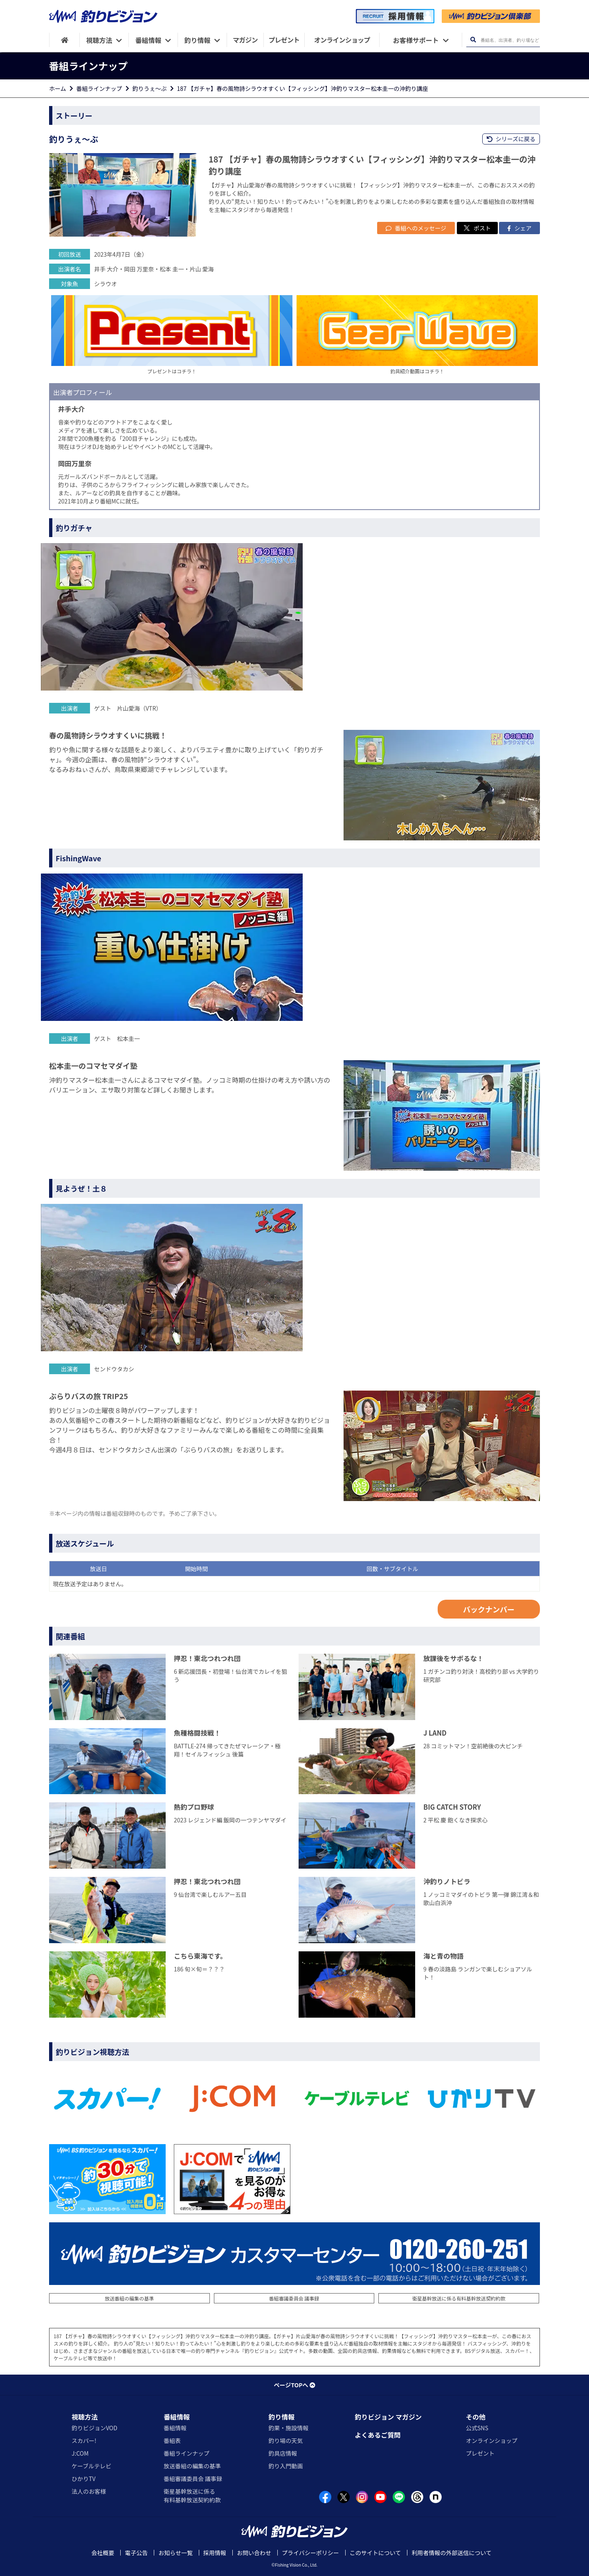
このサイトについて (375, 2553)
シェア (519, 228)
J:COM (80, 2453)
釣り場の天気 (285, 2440)
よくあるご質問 (377, 2435)
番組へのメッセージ (416, 228)
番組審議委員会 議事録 (294, 2298)
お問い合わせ (254, 2553)
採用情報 (214, 2553)
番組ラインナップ (99, 88)
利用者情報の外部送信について (451, 2553)
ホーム (57, 88)
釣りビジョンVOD (94, 2428)
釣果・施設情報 (288, 2428)
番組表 (172, 2440)
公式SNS (477, 2428)
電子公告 (136, 2553)
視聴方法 (85, 2417)
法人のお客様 (89, 2491)
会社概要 (102, 2553)
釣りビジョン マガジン (388, 2417)
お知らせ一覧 (175, 2553)
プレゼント (480, 2453)
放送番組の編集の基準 (129, 2298)
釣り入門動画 (285, 2466)
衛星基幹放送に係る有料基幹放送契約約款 (459, 2298)
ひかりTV (83, 2478)
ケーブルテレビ (91, 2466)
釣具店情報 (282, 2453)
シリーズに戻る (511, 139)
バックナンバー (489, 1609)
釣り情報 (281, 2417)
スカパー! (84, 2440)
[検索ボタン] (473, 40)
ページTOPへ (294, 2385)
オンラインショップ (491, 2440)
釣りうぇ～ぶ (150, 88)
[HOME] (64, 40)
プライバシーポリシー (310, 2553)
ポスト (477, 228)
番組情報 (177, 2417)
